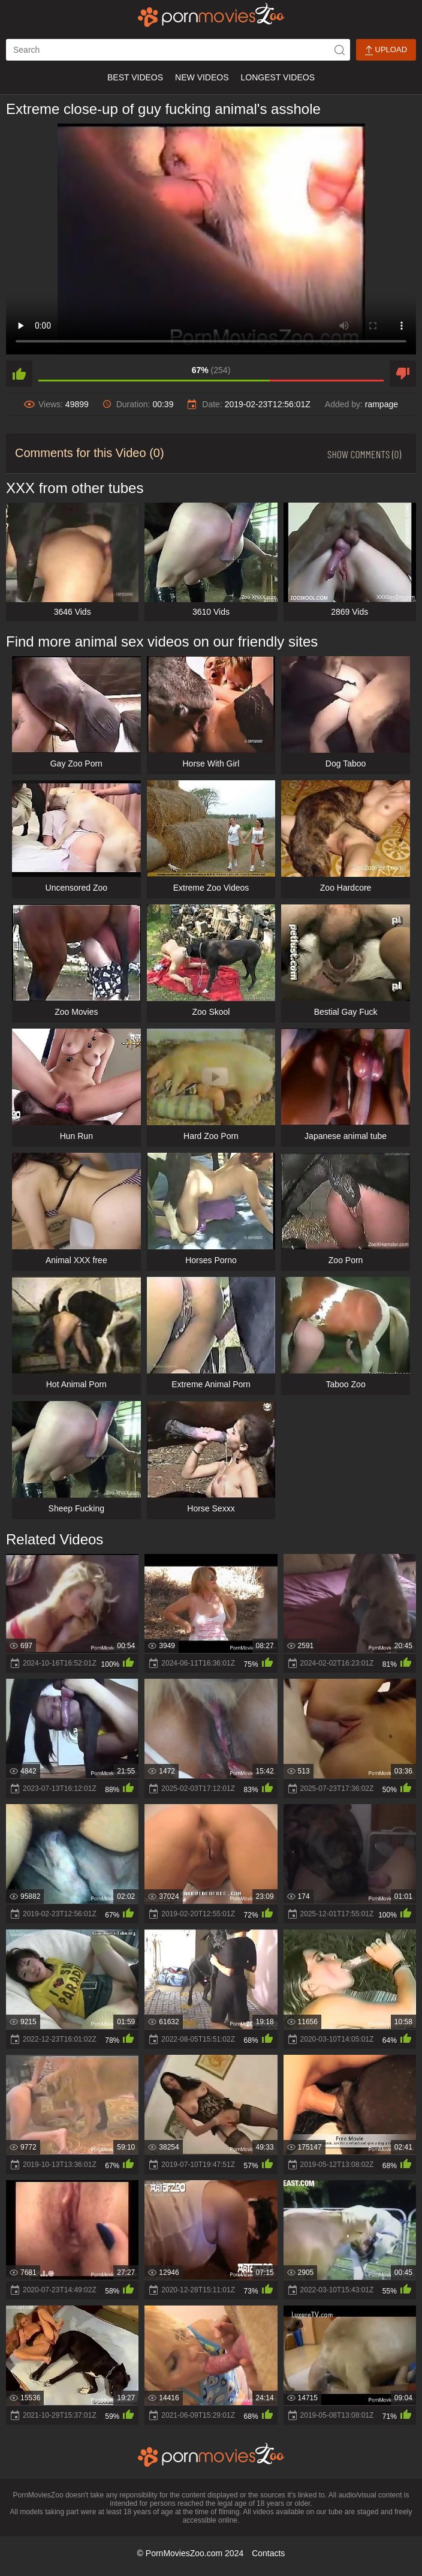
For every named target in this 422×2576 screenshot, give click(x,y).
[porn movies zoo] (211, 15)
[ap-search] (178, 50)
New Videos (201, 77)
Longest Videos (278, 77)
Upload (386, 50)
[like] (19, 373)
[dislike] (403, 373)
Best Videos (135, 77)
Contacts (268, 2553)
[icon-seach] (339, 50)
